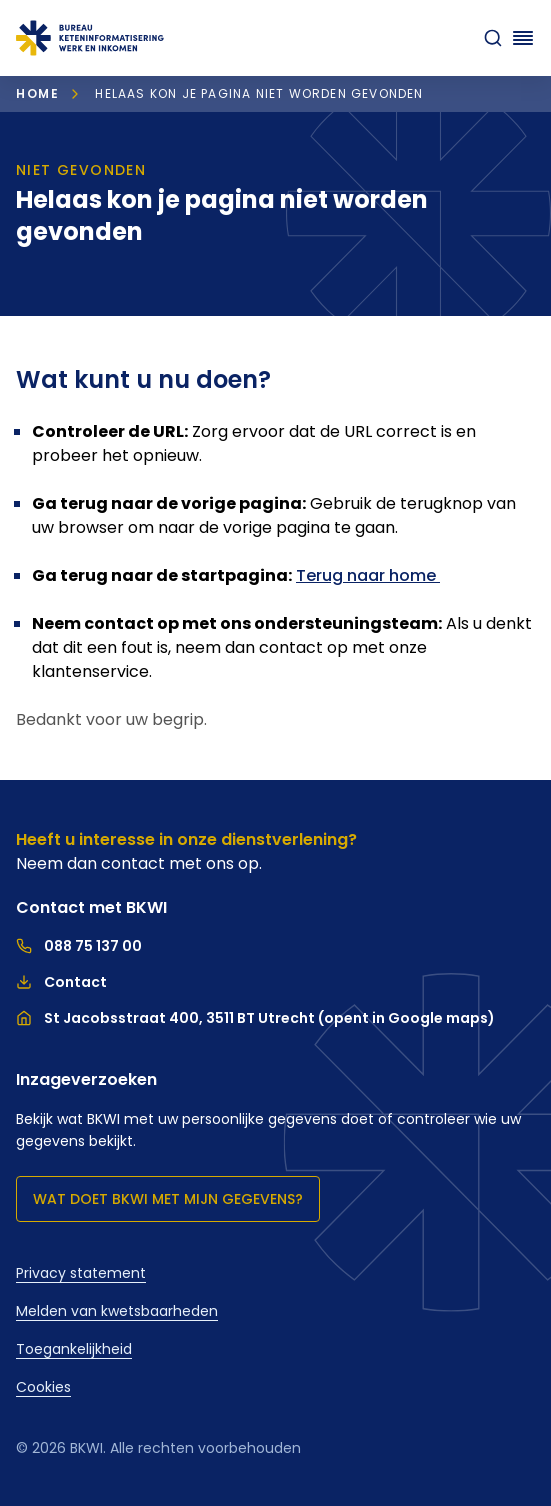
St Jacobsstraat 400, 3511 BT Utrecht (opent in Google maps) (255, 1018)
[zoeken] (493, 38)
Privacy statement (81, 1273)
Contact (61, 982)
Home (37, 93)
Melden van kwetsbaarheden (117, 1311)
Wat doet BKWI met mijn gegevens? (168, 1199)
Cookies (43, 1387)
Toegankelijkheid (74, 1349)
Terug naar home (368, 575)
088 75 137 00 (79, 946)
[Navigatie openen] (523, 38)
